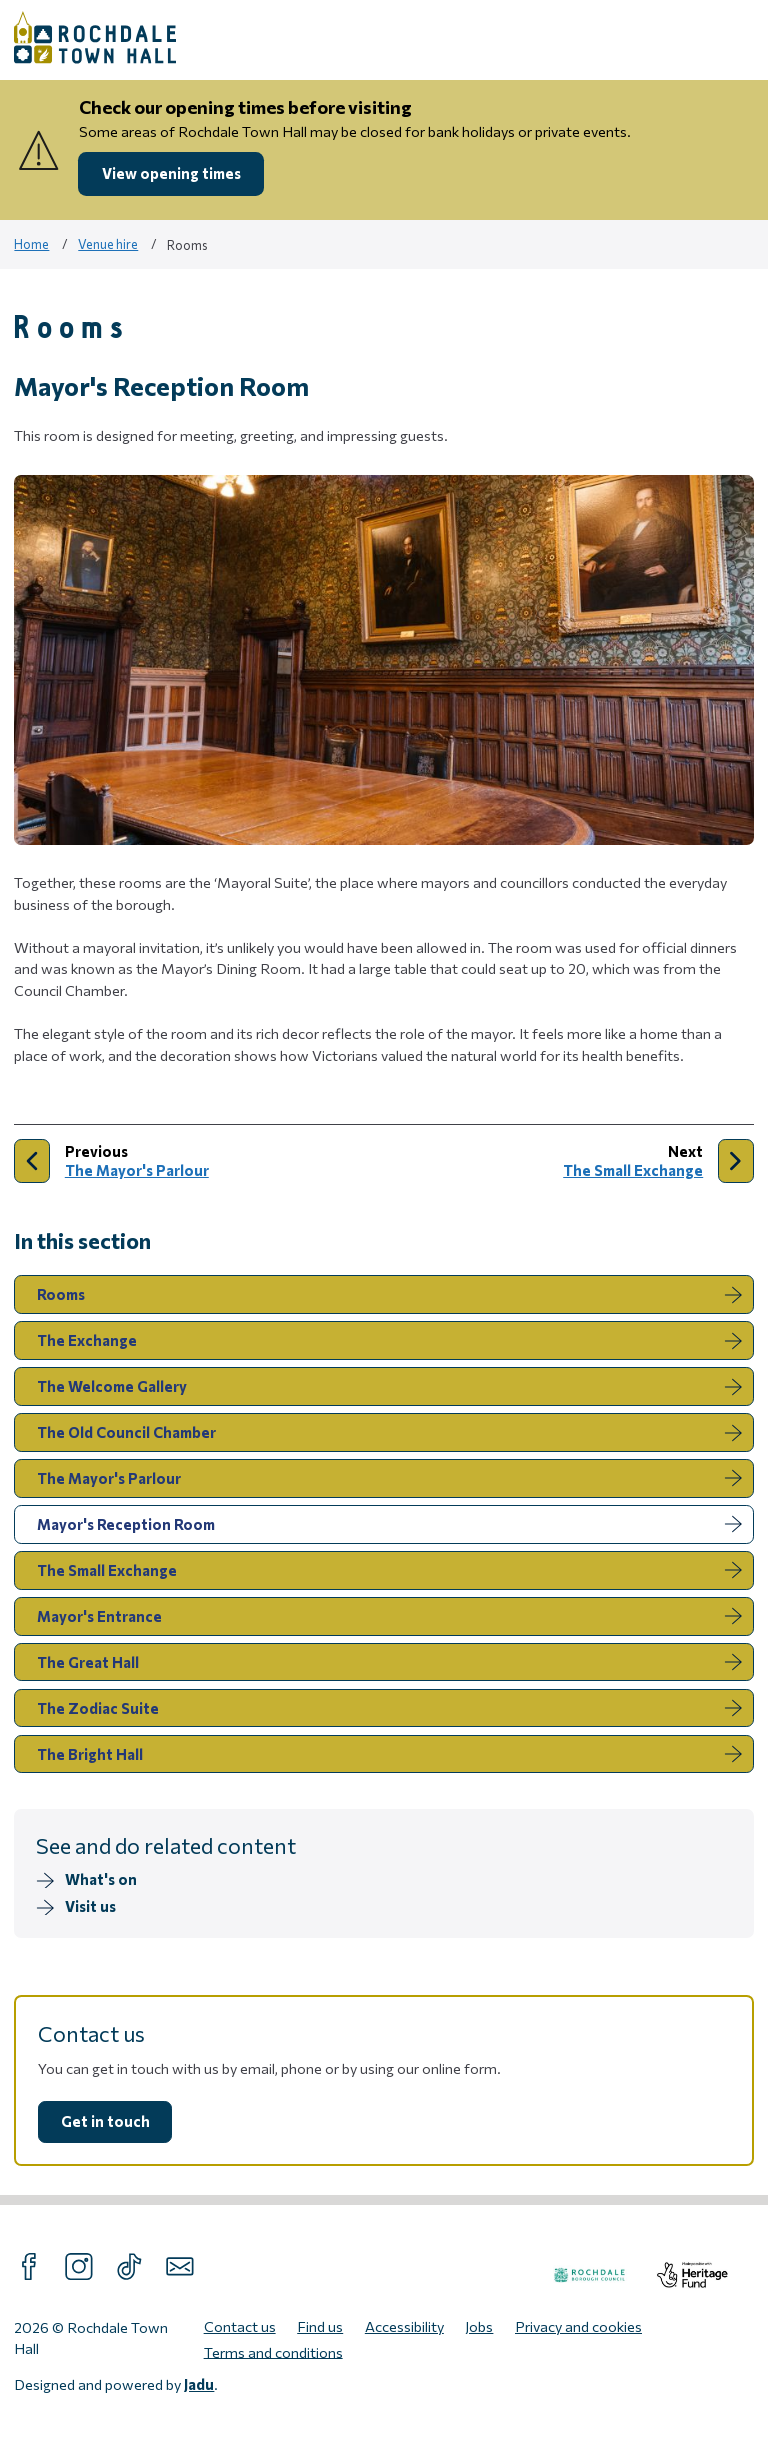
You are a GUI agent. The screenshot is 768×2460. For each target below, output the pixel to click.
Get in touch (105, 2121)
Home (31, 244)
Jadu (199, 2384)
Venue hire (108, 244)
